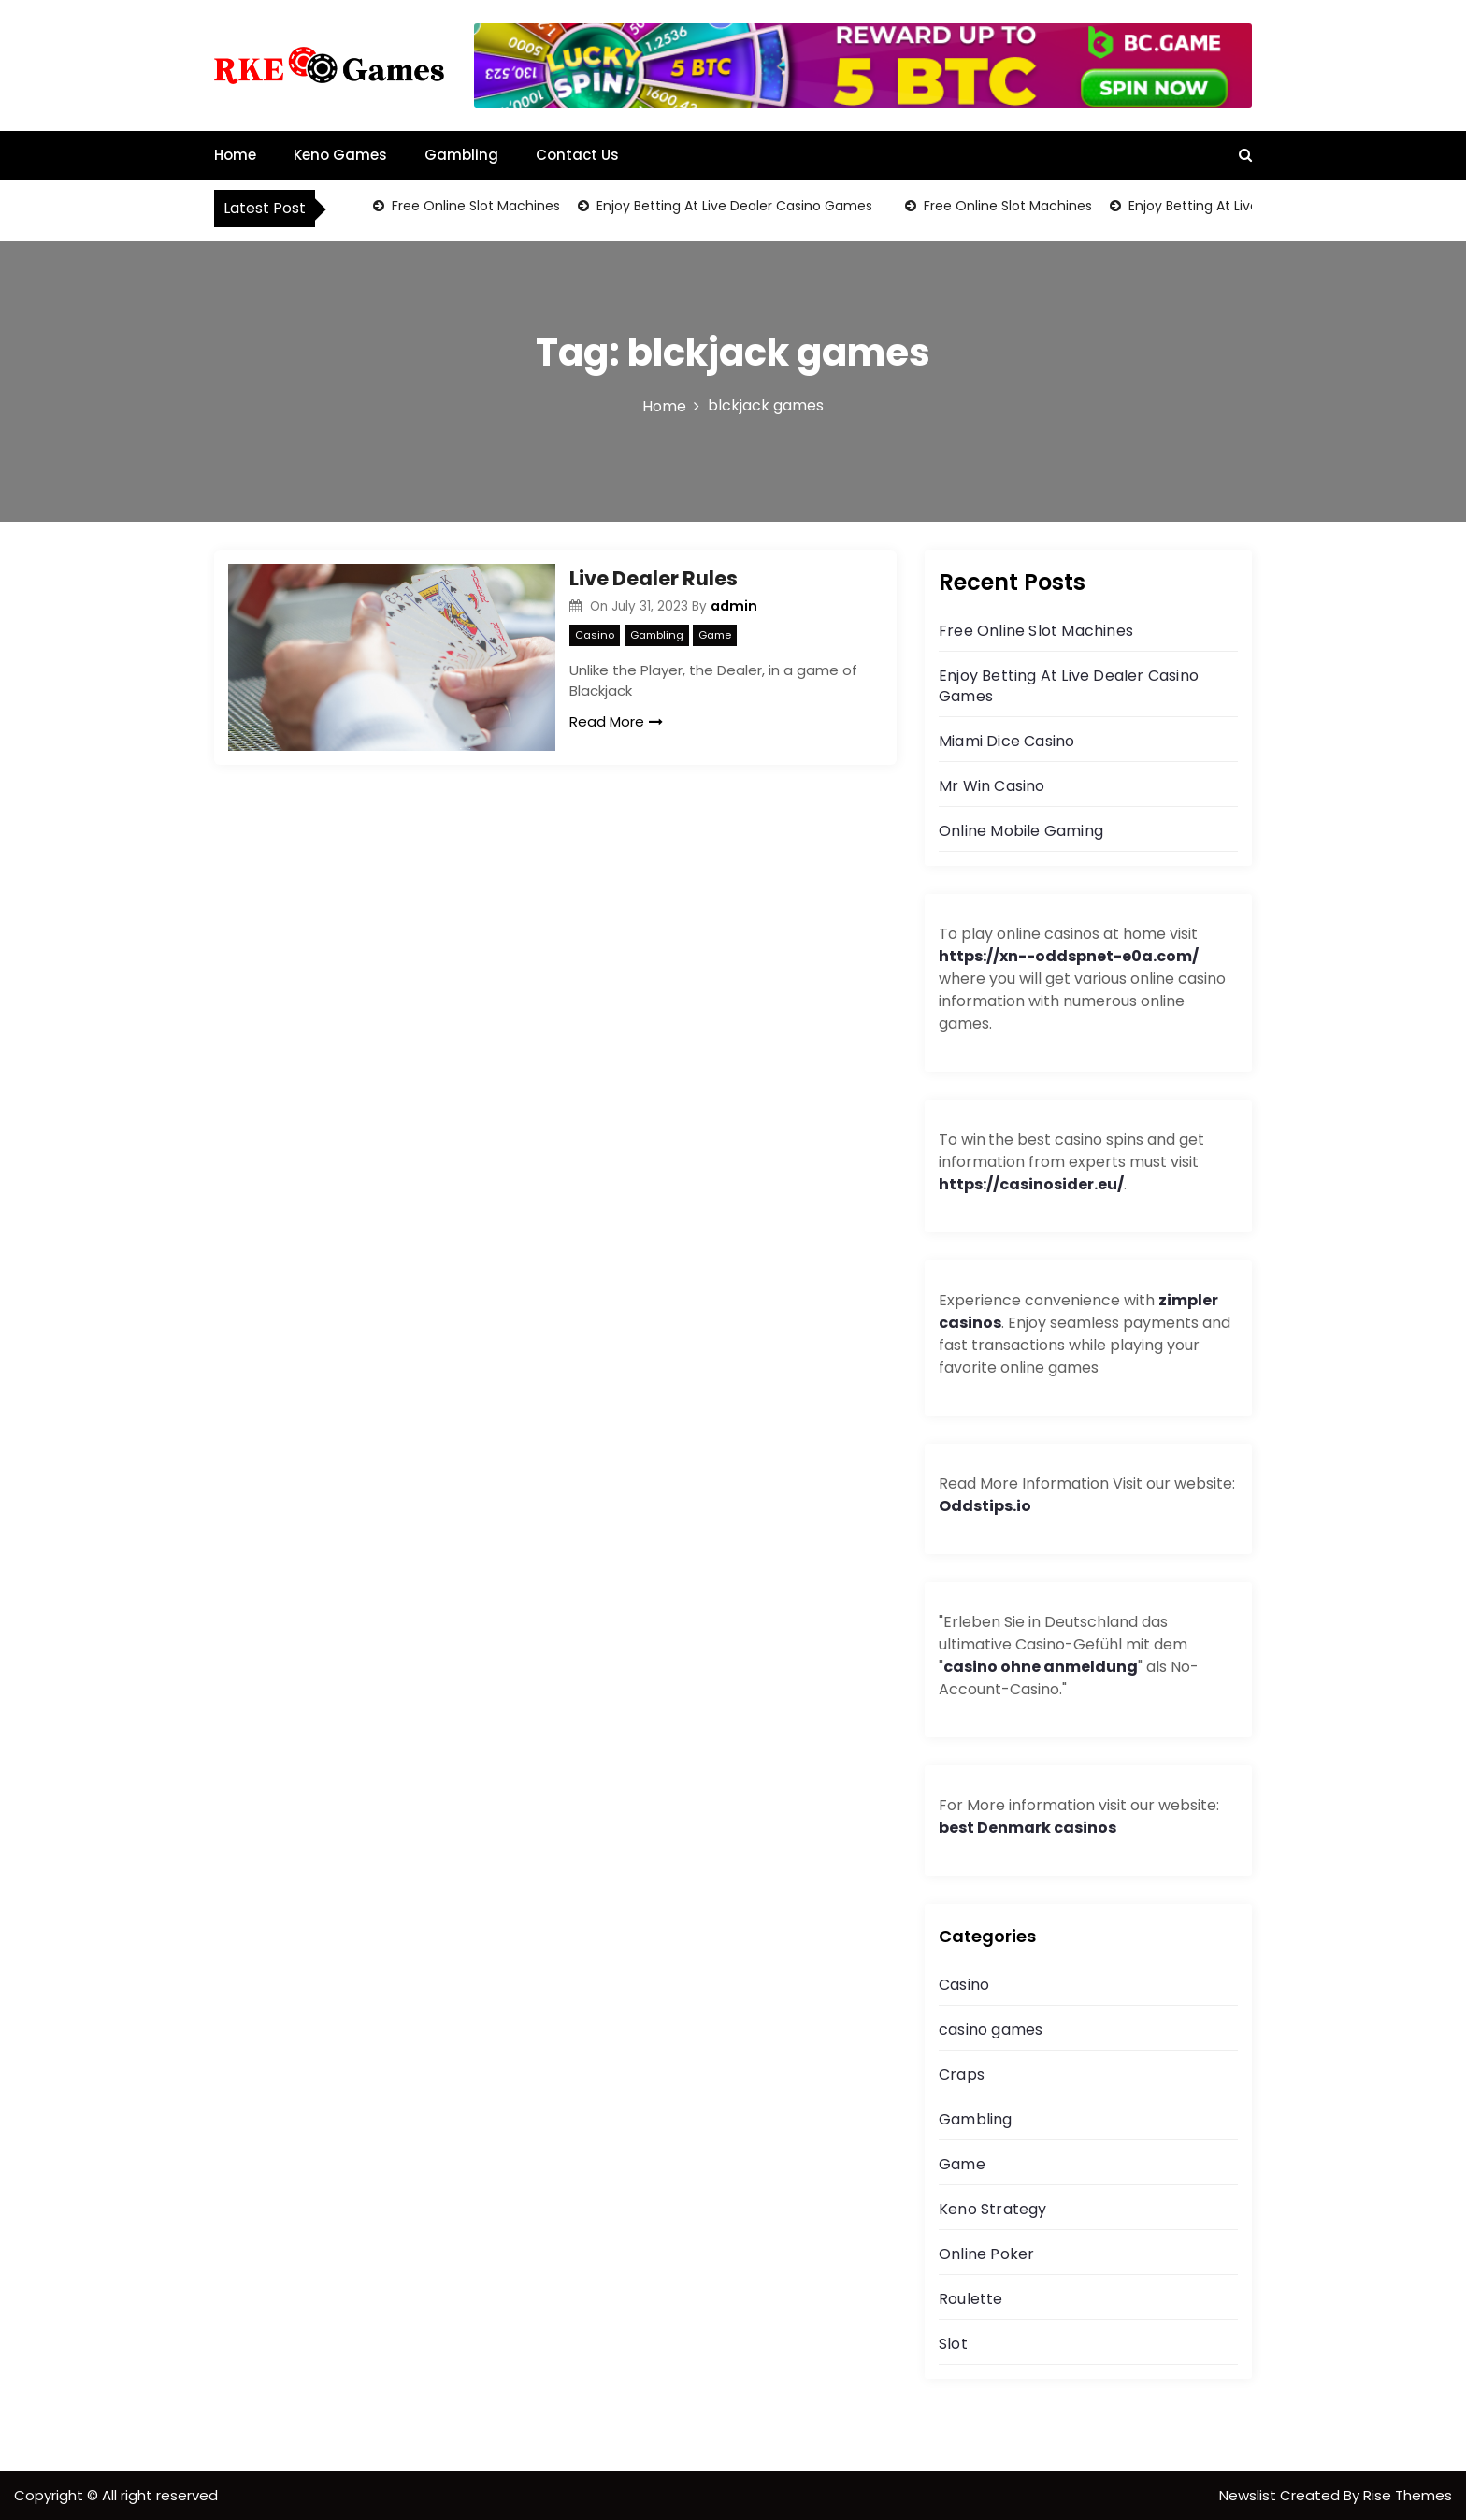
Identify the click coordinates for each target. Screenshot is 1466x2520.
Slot (953, 2343)
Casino (594, 634)
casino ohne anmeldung (1040, 1667)
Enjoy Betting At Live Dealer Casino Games (732, 205)
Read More (616, 721)
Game (714, 634)
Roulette (971, 2299)
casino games (990, 2029)
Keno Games (340, 155)
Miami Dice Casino (1006, 741)
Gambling (461, 155)
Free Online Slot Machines (474, 205)
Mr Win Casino (992, 786)
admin (734, 606)
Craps (962, 2074)
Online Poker (986, 2254)
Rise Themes (1407, 2495)
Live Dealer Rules (653, 578)
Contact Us (577, 155)
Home (235, 155)
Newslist (1249, 2495)
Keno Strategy (993, 2209)
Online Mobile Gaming (1021, 831)
